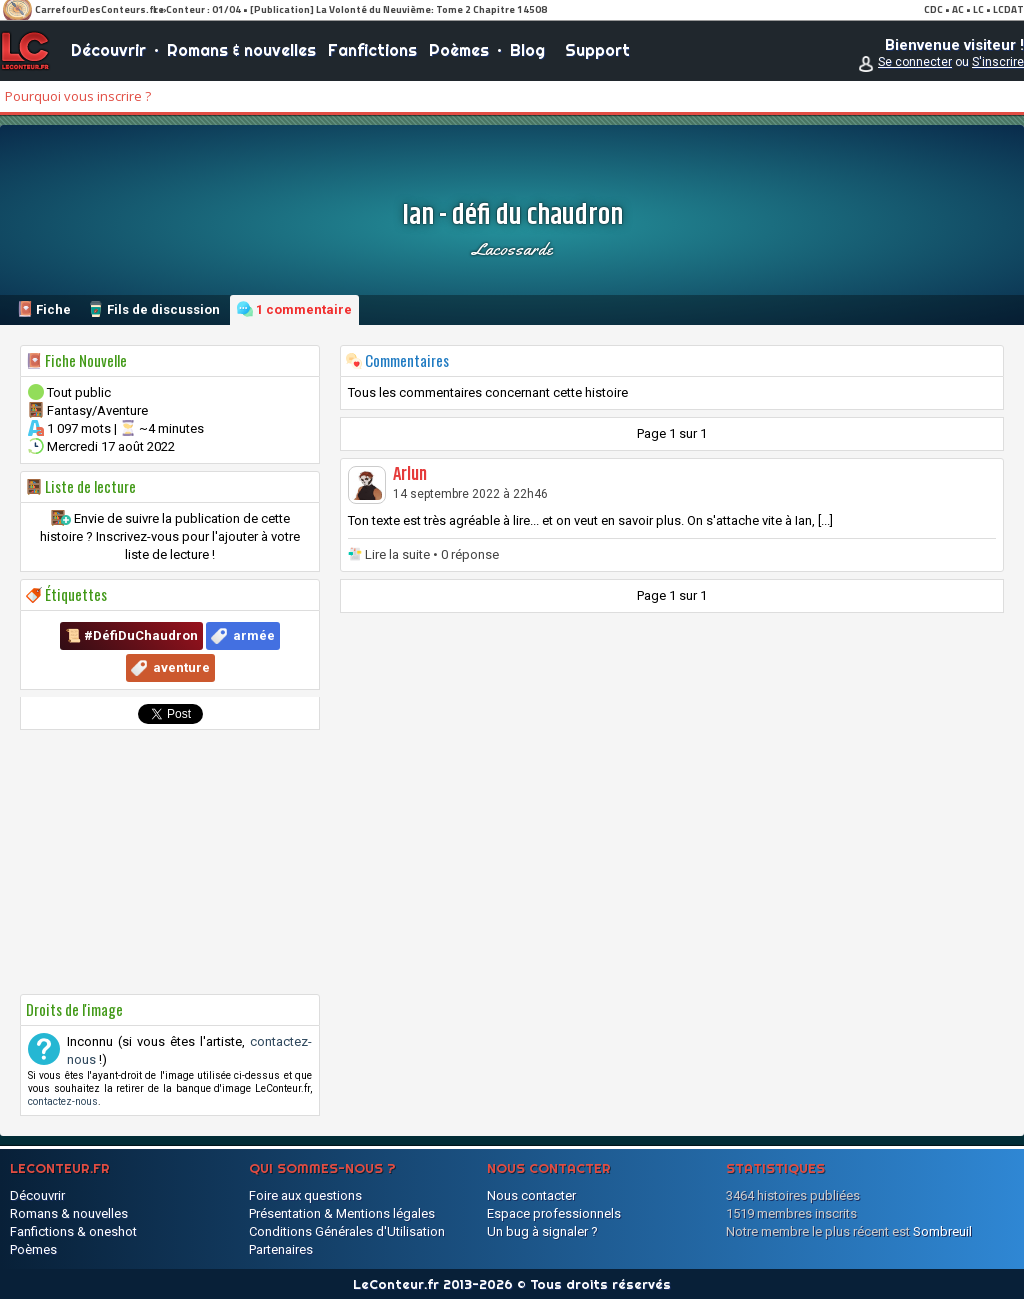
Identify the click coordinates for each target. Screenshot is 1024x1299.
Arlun (410, 475)
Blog (527, 50)
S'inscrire (998, 62)
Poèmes (459, 50)
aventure (181, 667)
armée (254, 635)
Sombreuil (942, 1231)
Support (597, 50)
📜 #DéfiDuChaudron (131, 635)
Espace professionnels (554, 1213)
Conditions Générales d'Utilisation (347, 1231)
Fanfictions (372, 50)
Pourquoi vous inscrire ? (78, 96)
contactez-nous (63, 1101)
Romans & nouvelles (241, 50)
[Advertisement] (170, 862)
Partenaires (281, 1249)
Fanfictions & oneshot (73, 1231)
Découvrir (108, 50)
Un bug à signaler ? (542, 1231)
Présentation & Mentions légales (342, 1213)
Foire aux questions (305, 1195)
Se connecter (915, 62)
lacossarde (512, 249)
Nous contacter (531, 1195)
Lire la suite (397, 554)
